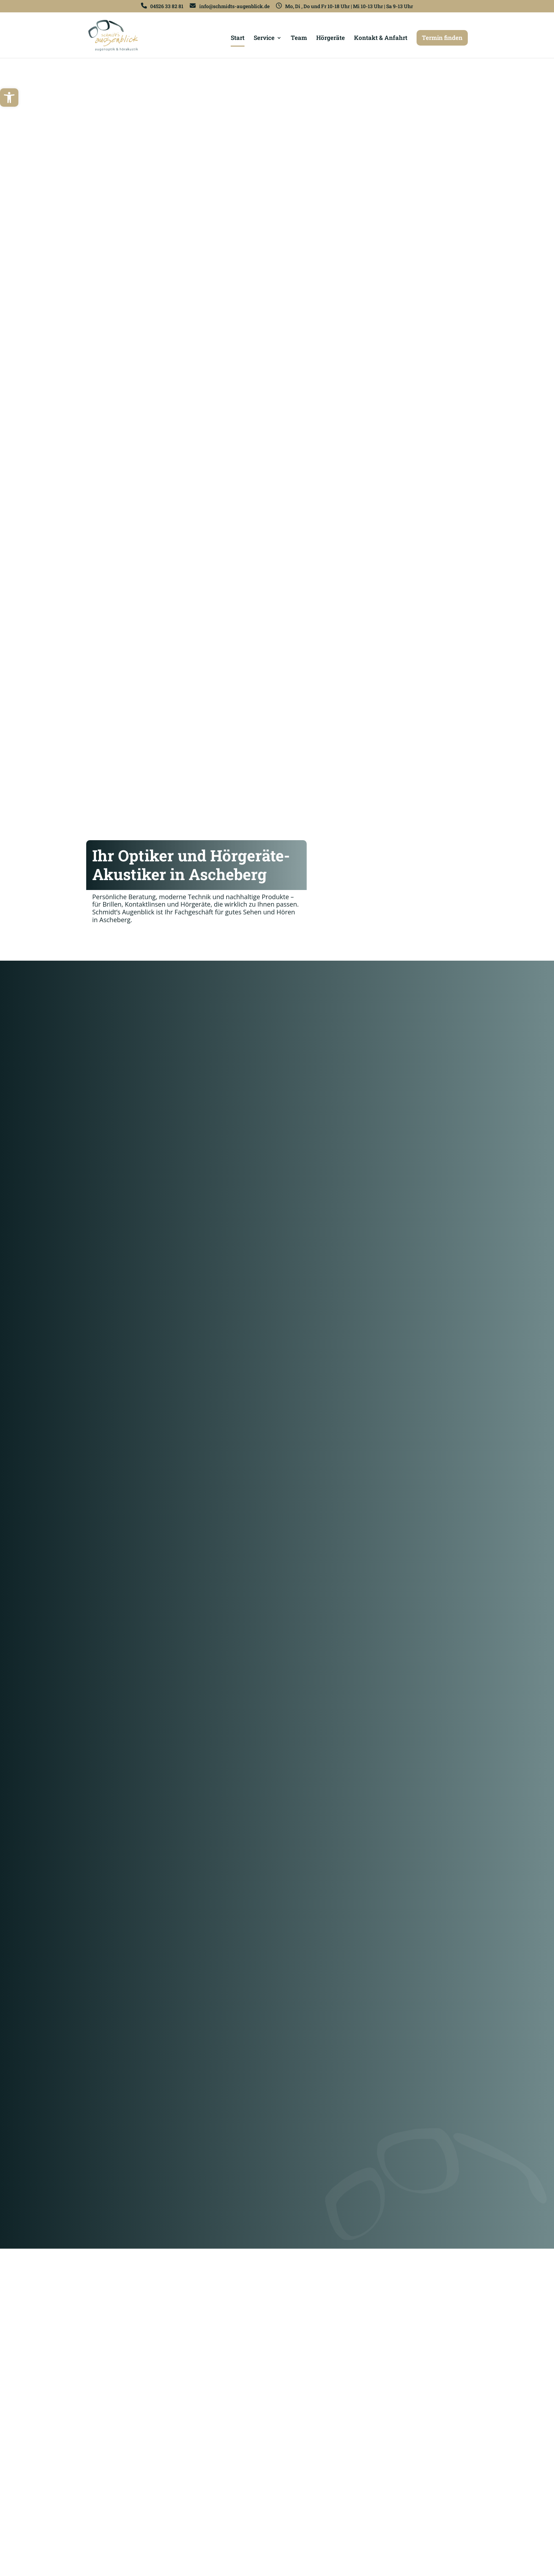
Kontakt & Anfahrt (380, 38)
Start (237, 38)
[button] (9, 97)
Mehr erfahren (118, 1157)
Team (299, 38)
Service (264, 38)
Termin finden (442, 38)
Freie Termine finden (121, 942)
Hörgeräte (330, 38)
